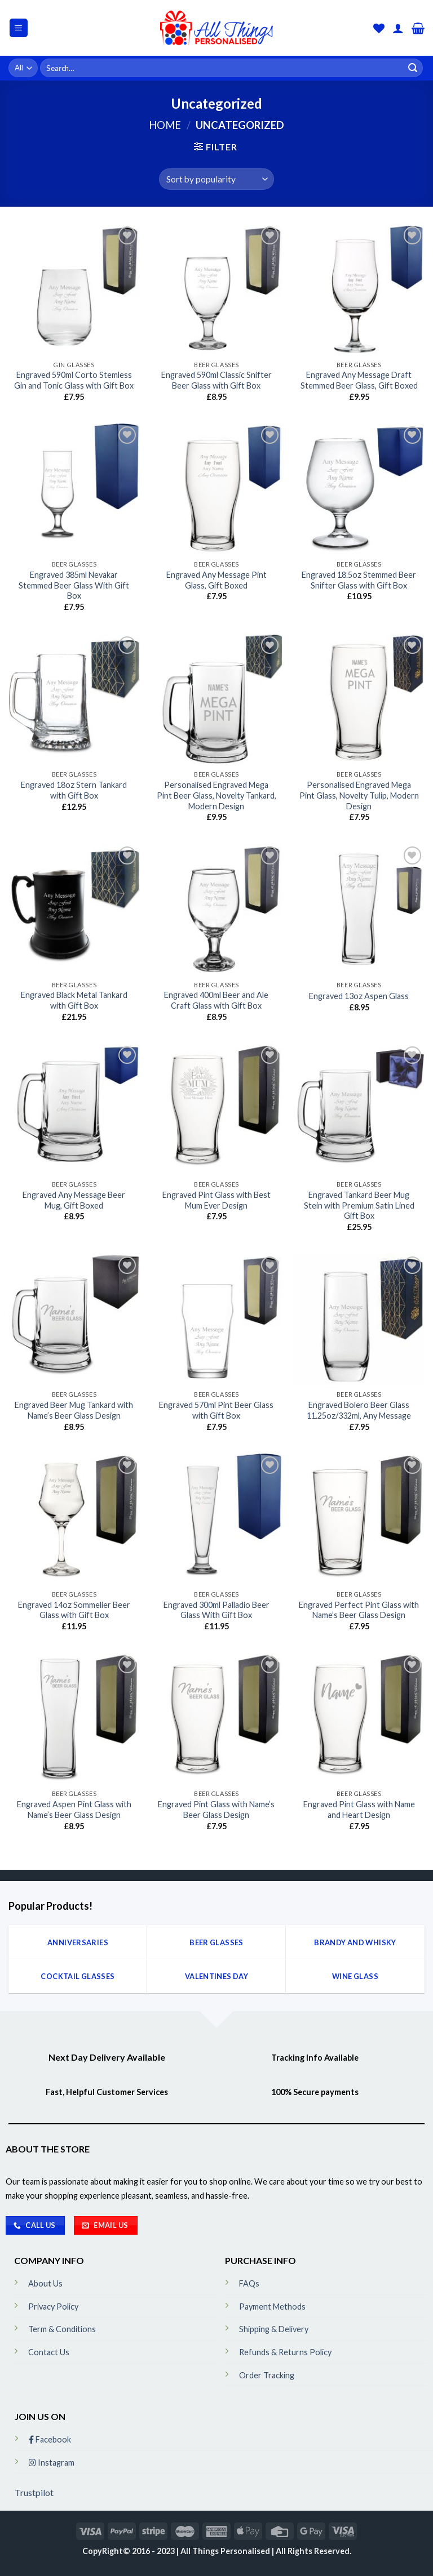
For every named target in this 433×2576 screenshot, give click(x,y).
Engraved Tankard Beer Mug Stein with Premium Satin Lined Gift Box (359, 1205)
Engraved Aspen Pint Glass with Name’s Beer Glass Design (74, 1809)
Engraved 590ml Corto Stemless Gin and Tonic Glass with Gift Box (74, 380)
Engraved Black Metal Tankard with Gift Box (74, 1000)
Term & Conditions (62, 2329)
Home (165, 125)
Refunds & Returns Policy (285, 2352)
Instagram (51, 2462)
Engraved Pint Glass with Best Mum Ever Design (216, 1200)
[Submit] (412, 68)
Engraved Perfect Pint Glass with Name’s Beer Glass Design (359, 1610)
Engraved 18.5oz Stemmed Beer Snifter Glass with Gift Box (359, 580)
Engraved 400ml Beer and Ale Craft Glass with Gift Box (216, 1000)
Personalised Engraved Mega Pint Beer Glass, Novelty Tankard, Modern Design (216, 795)
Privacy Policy (53, 2306)
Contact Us (48, 2352)
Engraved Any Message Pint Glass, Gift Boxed (216, 580)
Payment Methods (272, 2306)
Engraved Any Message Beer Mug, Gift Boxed (74, 1200)
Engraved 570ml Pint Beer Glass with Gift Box (216, 1410)
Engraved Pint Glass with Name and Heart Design (359, 1809)
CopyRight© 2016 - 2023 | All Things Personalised (177, 2551)
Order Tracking (266, 2375)
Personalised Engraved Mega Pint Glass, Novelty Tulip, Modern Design (359, 795)
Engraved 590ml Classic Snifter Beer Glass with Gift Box (216, 380)
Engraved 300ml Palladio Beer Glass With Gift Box (216, 1610)
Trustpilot (34, 2492)
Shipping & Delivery (273, 2329)
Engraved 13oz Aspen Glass (359, 996)
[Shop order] (216, 179)
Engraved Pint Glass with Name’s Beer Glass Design (216, 1809)
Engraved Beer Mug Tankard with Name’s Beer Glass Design (74, 1410)
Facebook (50, 2439)
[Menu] (19, 28)
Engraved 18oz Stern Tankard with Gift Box (74, 790)
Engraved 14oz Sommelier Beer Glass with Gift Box (74, 1610)
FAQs (249, 2283)
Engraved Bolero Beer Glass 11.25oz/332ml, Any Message (359, 1410)
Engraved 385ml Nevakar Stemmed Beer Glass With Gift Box (74, 585)
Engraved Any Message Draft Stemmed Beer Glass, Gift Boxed (359, 380)
